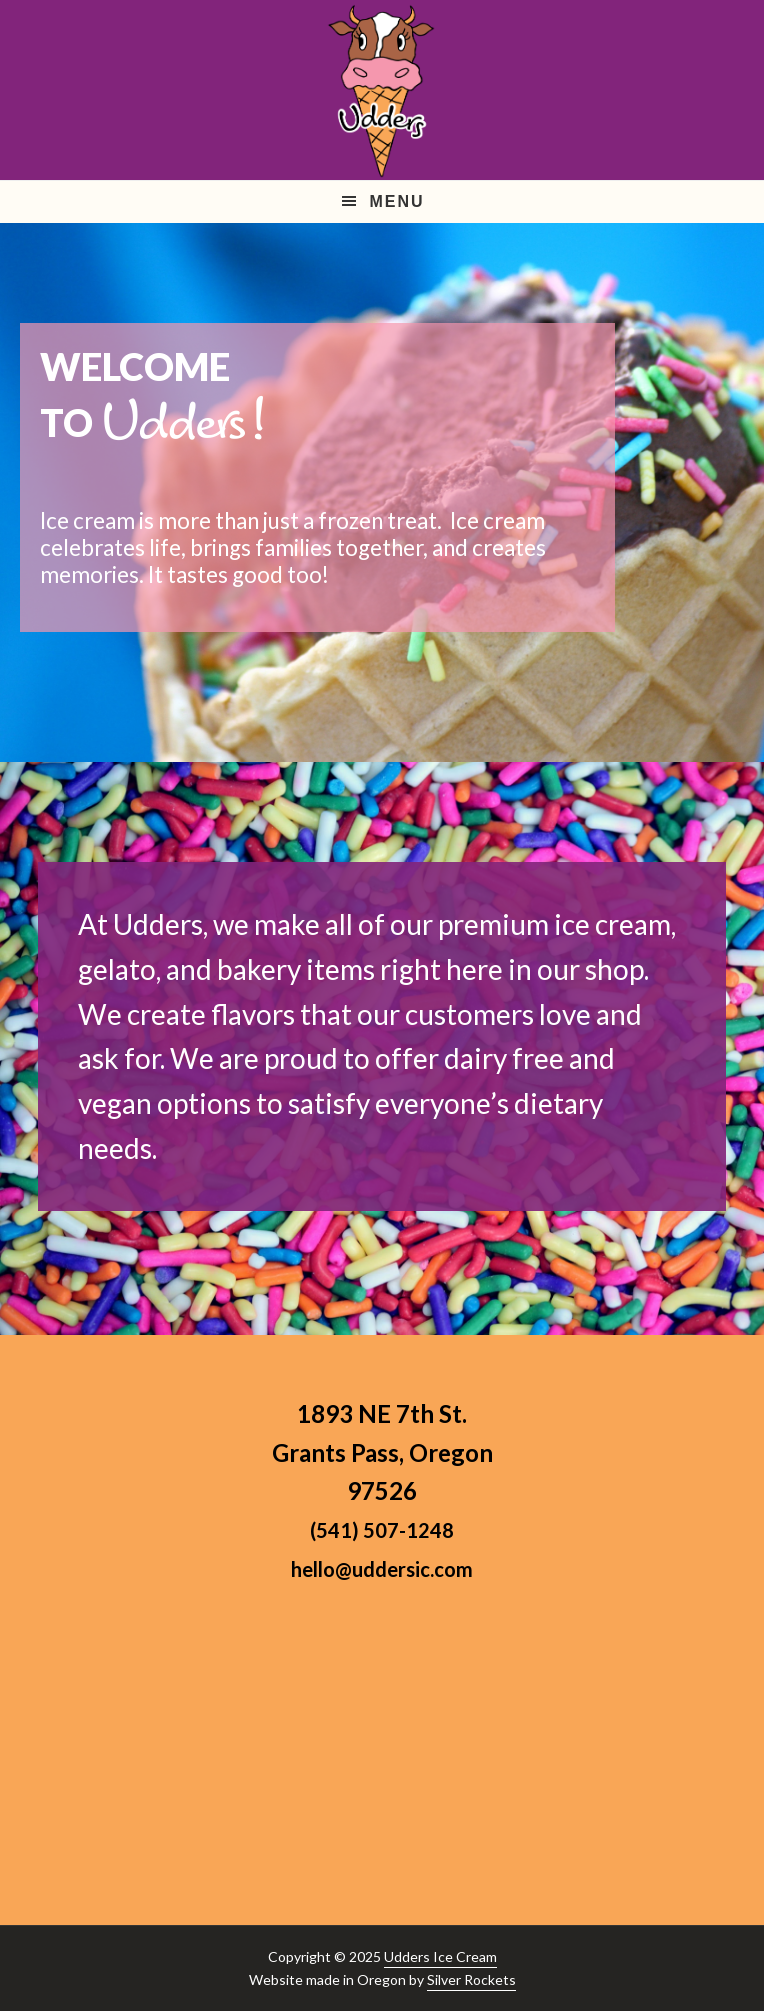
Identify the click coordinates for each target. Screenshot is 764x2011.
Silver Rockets (471, 1979)
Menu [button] (396, 201)
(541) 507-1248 (382, 1530)
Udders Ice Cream (440, 1956)
